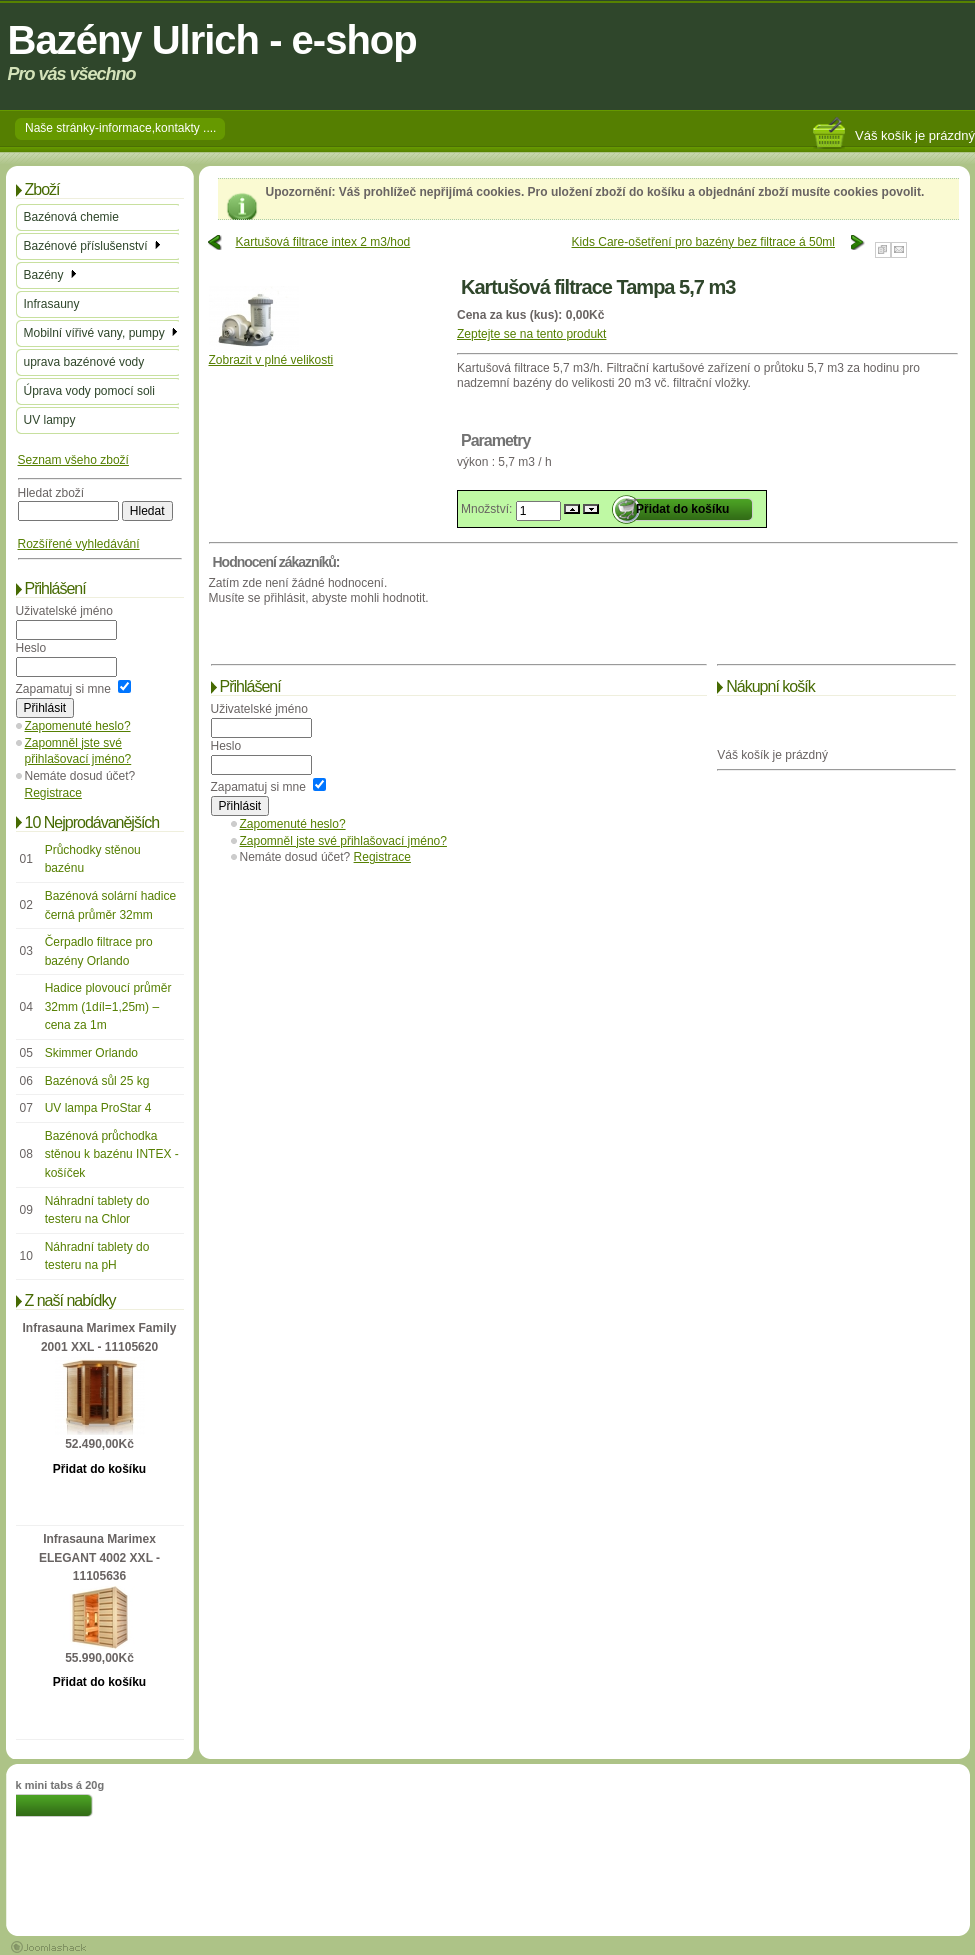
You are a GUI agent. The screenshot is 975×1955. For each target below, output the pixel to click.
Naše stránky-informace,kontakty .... (120, 128)
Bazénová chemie (71, 217)
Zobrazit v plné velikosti (271, 354)
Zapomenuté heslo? (78, 726)
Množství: (488, 509)
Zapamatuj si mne (63, 689)
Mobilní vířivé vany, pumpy (102, 333)
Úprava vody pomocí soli (89, 391)
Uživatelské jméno (64, 611)
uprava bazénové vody (84, 362)
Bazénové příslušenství (93, 246)
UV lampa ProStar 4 (98, 1108)
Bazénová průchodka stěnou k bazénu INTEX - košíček (112, 1154)
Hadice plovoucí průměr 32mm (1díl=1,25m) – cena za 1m (108, 1006)
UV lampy (50, 420)
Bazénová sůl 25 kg (97, 1081)
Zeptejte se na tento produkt (531, 334)
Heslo (31, 648)
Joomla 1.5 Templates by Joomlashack (48, 1947)
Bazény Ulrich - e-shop (212, 40)
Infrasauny (52, 304)
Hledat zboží (51, 493)
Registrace (53, 793)
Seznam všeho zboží (73, 460)
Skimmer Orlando (91, 1053)
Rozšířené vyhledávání (79, 544)
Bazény (51, 275)
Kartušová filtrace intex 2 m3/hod (323, 242)
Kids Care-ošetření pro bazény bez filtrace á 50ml (703, 242)
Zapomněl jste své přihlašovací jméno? (343, 841)
